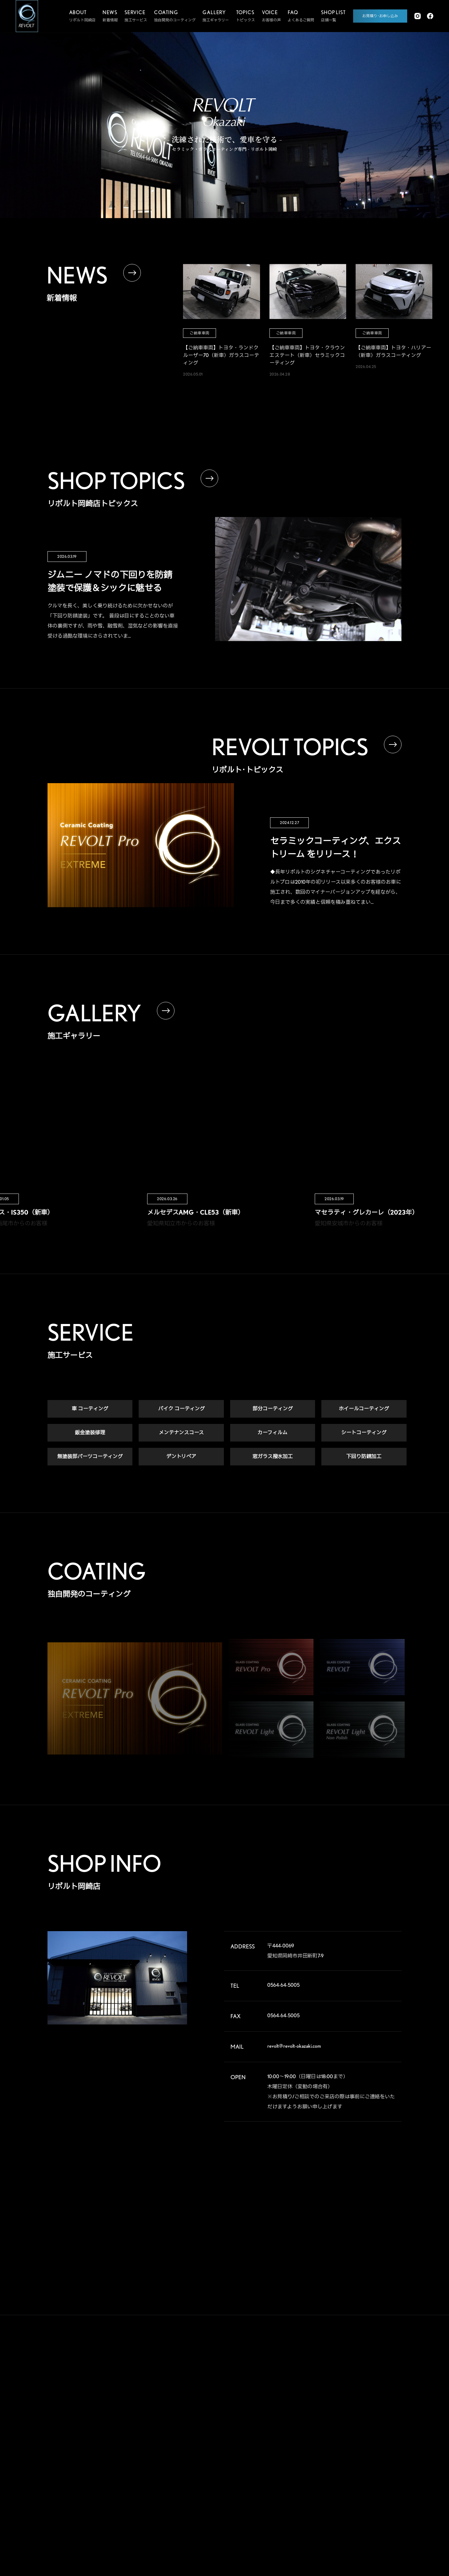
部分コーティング (272, 1410)
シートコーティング (363, 1434)
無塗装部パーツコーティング (90, 1458)
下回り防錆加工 (363, 1458)
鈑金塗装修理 (90, 1434)
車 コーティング (90, 1410)
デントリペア (181, 1458)
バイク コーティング (181, 1410)
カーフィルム (272, 1434)
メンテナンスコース (181, 1434)
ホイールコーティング (364, 1410)
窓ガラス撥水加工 (272, 1458)
